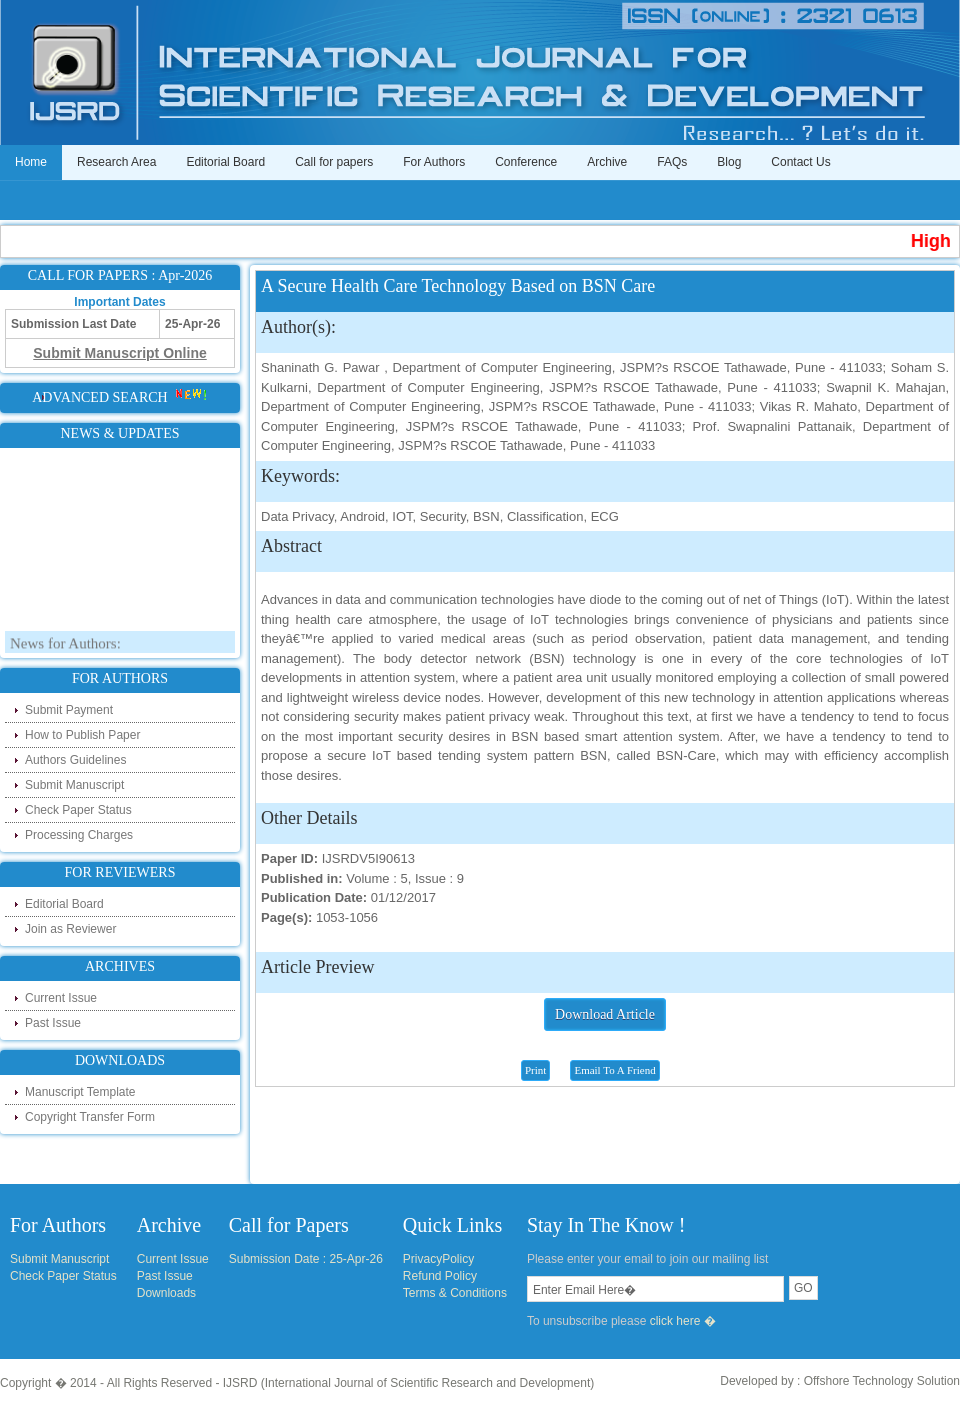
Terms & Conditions (455, 1293)
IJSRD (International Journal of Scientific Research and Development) (409, 1383)
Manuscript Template (80, 1092)
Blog (729, 162)
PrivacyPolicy (438, 1259)
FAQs (672, 162)
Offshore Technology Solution (882, 1381)
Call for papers (334, 162)
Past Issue (53, 1023)
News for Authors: (65, 647)
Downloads (166, 1293)
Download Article (605, 1014)
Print (535, 1070)
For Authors (434, 162)
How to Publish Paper (82, 735)
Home (31, 162)
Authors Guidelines (75, 760)
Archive (607, 162)
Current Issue (61, 998)
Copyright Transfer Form (90, 1117)
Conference (526, 162)
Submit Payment (69, 710)
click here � (683, 1321)
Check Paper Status (78, 810)
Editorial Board (225, 162)
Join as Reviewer (70, 929)
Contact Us (800, 162)
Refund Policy (440, 1276)
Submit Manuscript (74, 785)
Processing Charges (79, 835)
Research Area (116, 162)
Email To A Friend (614, 1070)
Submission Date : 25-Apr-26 (306, 1259)
